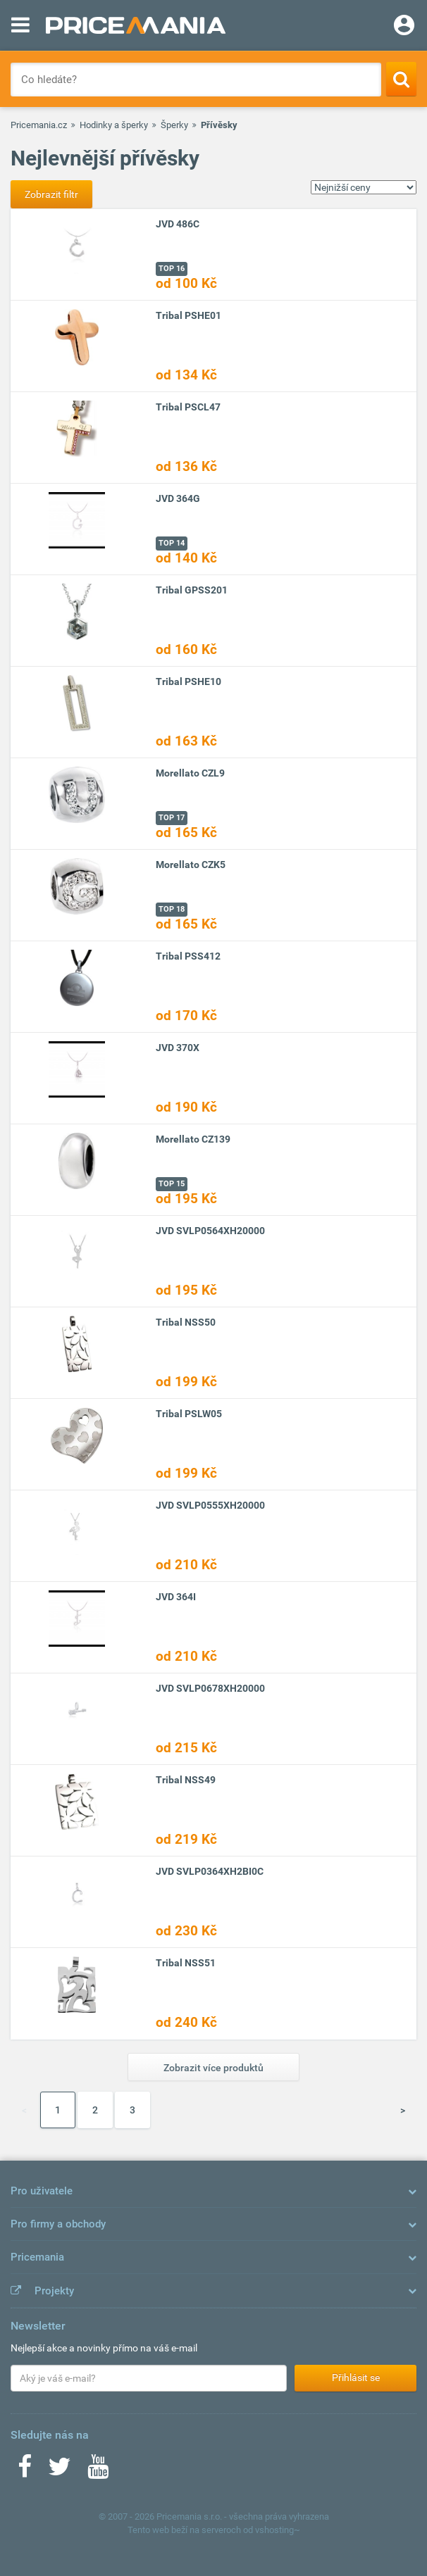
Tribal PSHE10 (188, 681)
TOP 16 (172, 268)
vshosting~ (277, 2530)
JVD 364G (178, 498)
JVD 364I (176, 1596)
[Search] (401, 79)
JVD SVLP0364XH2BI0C (210, 1871)
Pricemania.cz (39, 125)
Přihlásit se (356, 2377)
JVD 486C (177, 224)
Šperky (174, 125)
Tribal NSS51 (186, 1962)
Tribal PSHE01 (188, 315)
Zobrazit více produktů (213, 2067)
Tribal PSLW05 (189, 1413)
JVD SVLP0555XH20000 (210, 1505)
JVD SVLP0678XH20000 (210, 1688)
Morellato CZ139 (193, 1139)
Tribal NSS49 (186, 1779)
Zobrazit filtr (51, 194)
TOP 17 (172, 817)
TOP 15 (172, 1183)
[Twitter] (59, 2471)
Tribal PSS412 (188, 956)
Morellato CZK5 (190, 864)
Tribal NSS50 (186, 1322)
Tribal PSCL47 (188, 407)
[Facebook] (25, 2471)
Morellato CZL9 (190, 773)
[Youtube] (98, 2471)
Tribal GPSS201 (192, 590)
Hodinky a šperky (114, 125)
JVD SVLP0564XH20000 (210, 1230)
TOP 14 (172, 543)
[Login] (404, 27)
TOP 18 (172, 909)
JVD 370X (177, 1047)
